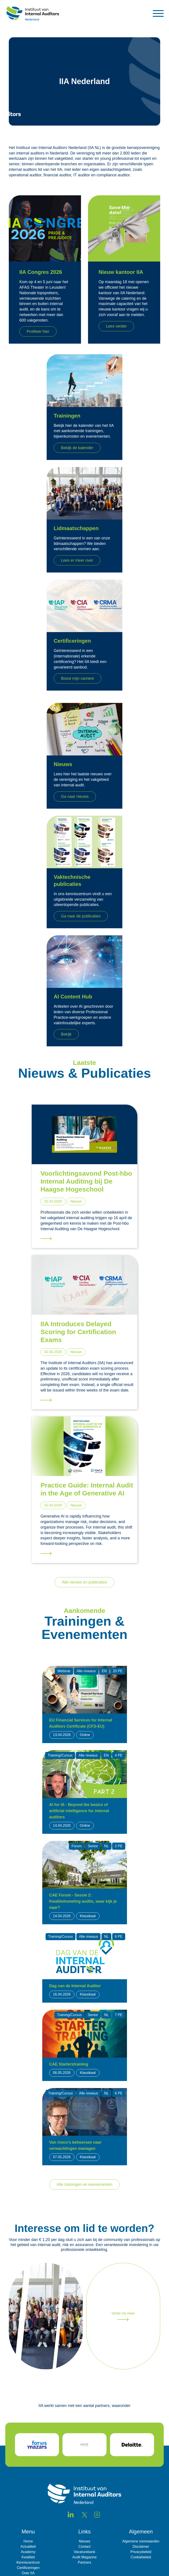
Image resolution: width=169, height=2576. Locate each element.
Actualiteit (28, 2546)
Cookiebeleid (141, 2557)
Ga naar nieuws (75, 796)
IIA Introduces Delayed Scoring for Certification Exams (78, 1331)
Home (28, 2541)
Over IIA (28, 2573)
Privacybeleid (140, 2552)
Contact (84, 2546)
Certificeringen (28, 2568)
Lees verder (116, 326)
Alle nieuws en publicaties (84, 1582)
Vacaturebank (84, 2552)
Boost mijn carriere (77, 678)
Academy (28, 2552)
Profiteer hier (38, 331)
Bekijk (66, 1034)
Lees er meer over (77, 560)
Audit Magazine (84, 2557)
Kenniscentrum (28, 2562)
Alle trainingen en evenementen (84, 2184)
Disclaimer (141, 2546)
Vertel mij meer (123, 2316)
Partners (84, 2562)
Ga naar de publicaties (81, 916)
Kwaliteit (28, 2557)
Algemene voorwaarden (141, 2541)
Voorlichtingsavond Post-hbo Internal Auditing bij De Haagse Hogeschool (86, 1181)
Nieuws (84, 2541)
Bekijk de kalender (77, 448)
